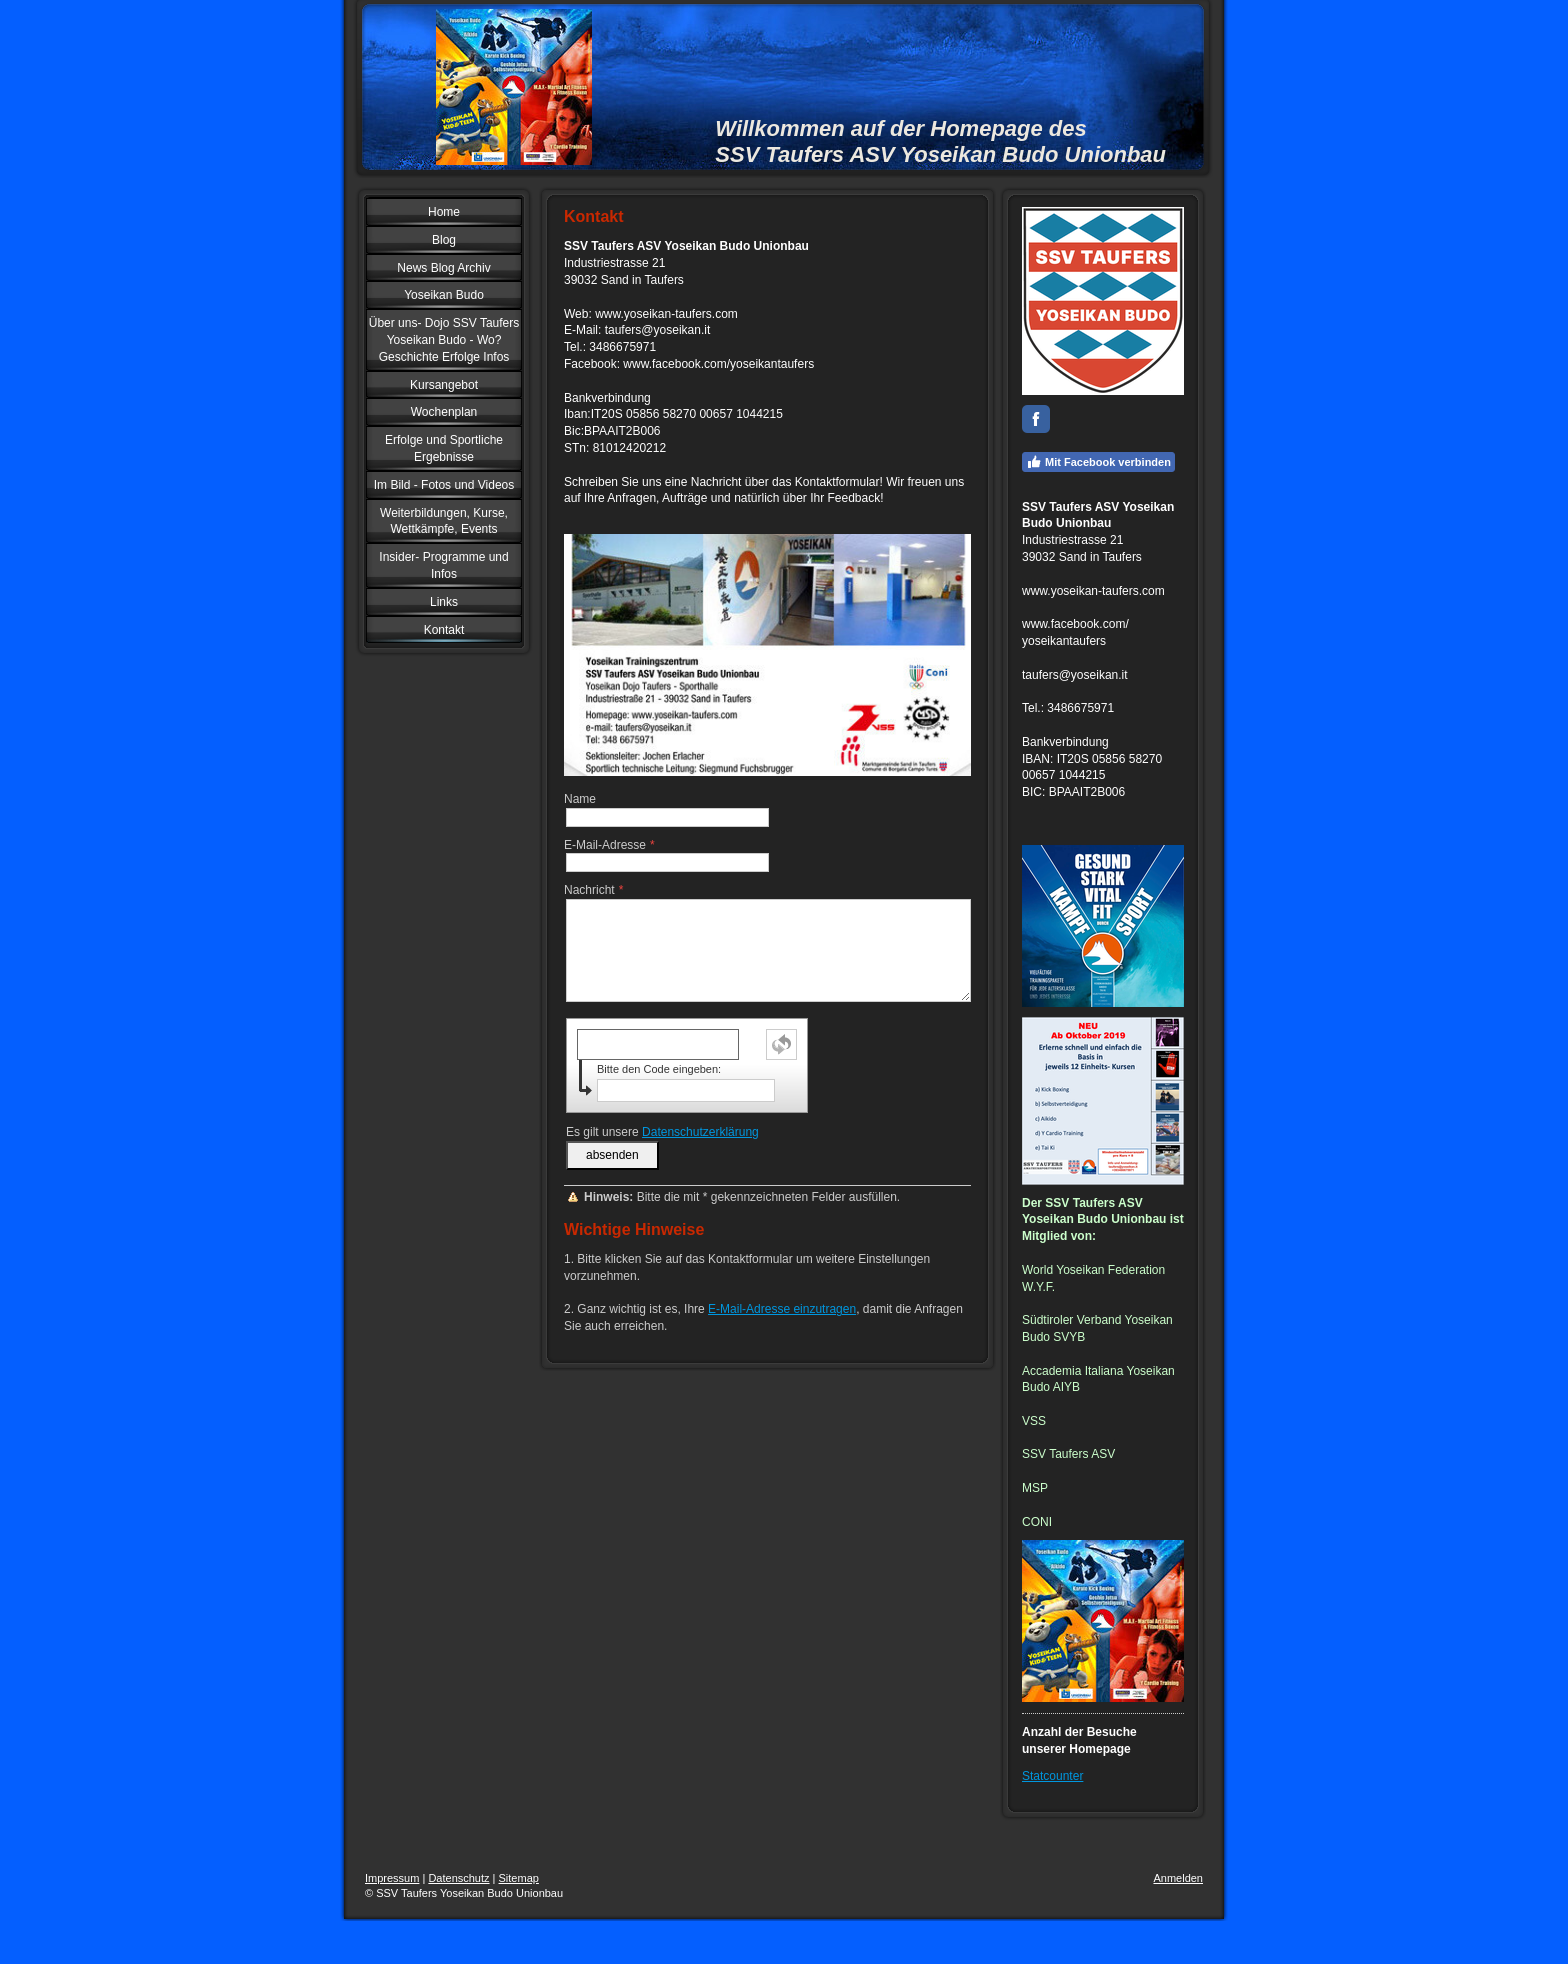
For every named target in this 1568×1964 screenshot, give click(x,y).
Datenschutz (458, 1878)
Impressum (392, 1878)
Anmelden (1178, 1878)
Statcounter (1052, 1776)
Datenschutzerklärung (700, 1132)
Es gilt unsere (662, 1132)
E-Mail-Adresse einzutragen (782, 1309)
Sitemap (519, 1878)
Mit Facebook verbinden (1098, 462)
